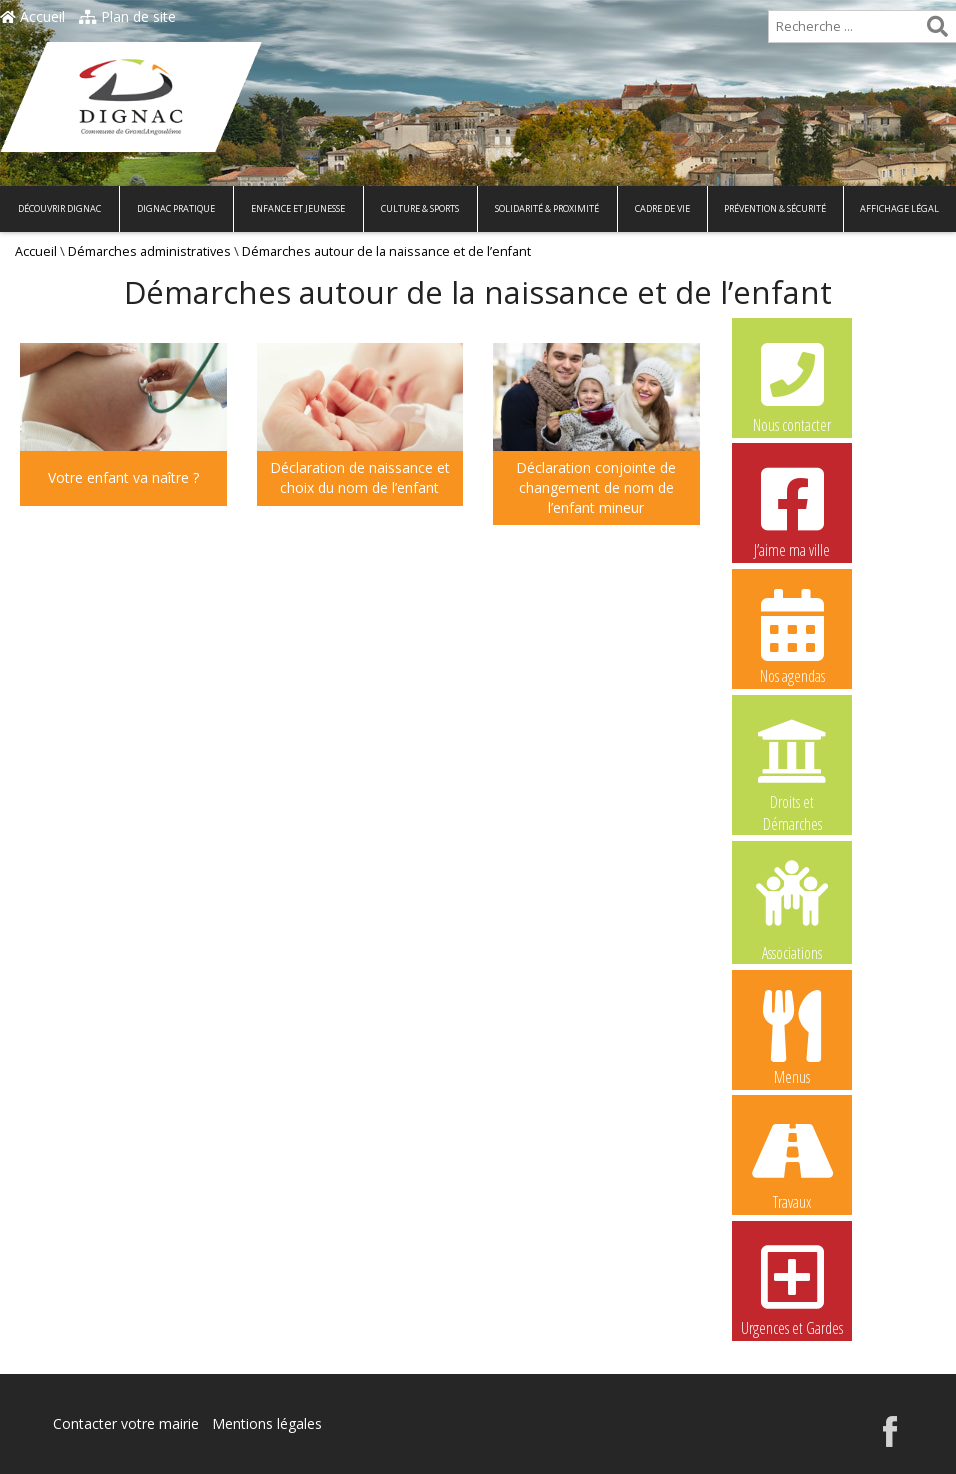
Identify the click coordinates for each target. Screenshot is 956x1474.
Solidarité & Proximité (547, 208)
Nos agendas (792, 636)
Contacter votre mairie (126, 1423)
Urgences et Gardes (792, 1288)
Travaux (792, 1162)
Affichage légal (899, 208)
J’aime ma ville (792, 510)
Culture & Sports (420, 208)
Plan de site (127, 16)
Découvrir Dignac (59, 208)
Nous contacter (792, 385)
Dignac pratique (176, 208)
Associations (792, 909)
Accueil (32, 16)
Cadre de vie (662, 208)
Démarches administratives (149, 251)
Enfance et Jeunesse (298, 208)
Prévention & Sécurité (775, 208)
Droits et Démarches (792, 763)
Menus (792, 1037)
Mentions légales (267, 1423)
